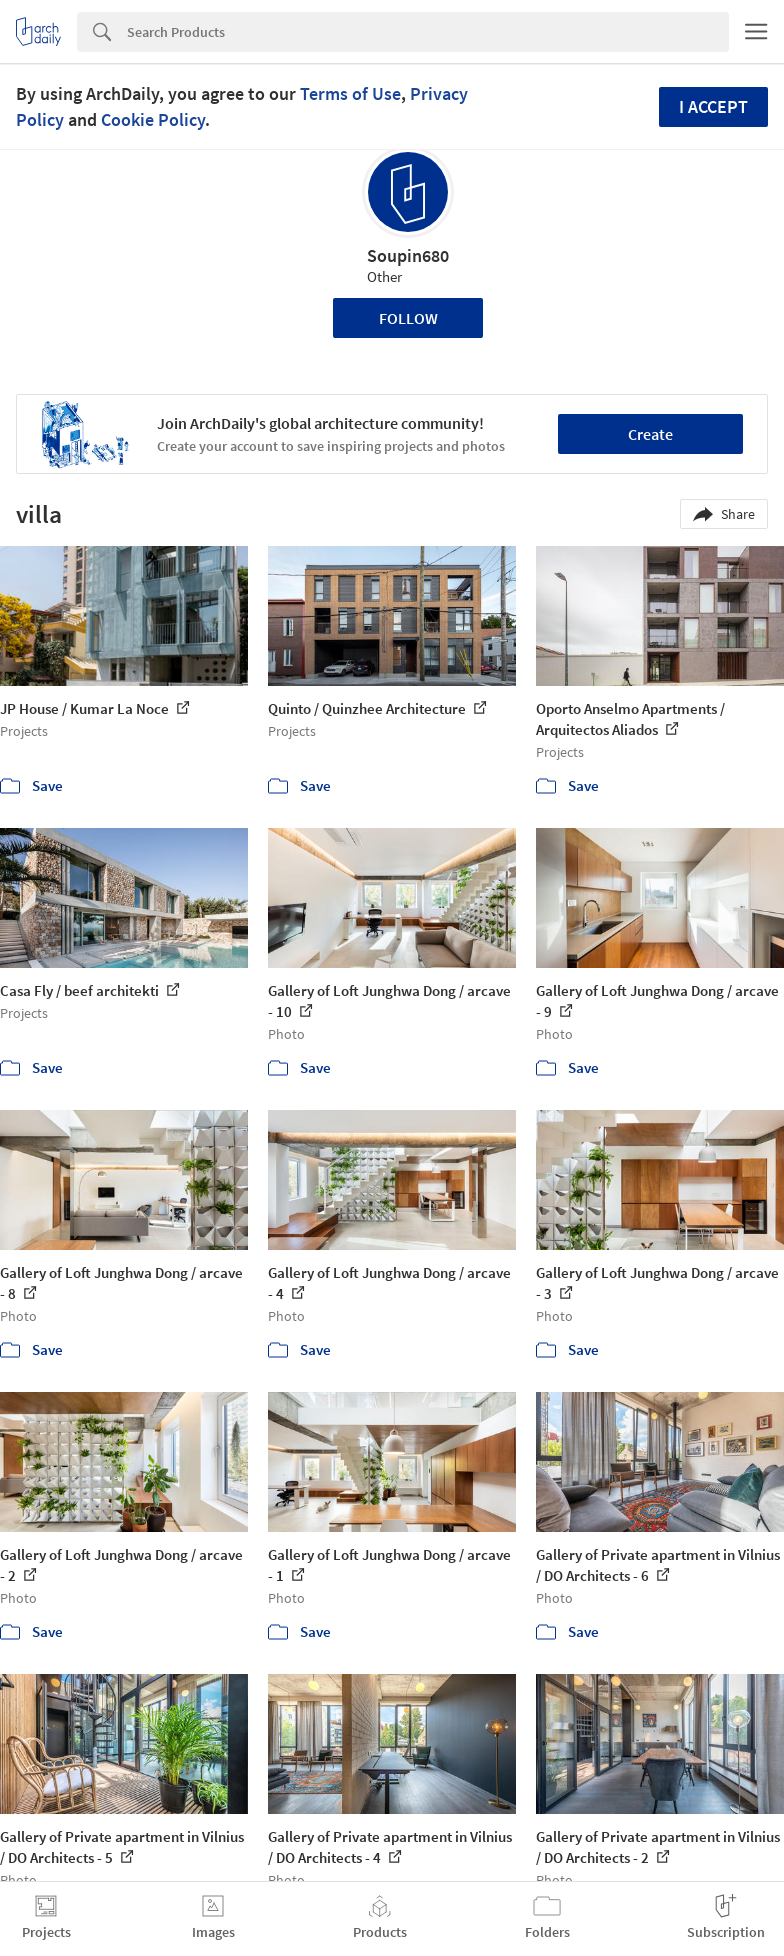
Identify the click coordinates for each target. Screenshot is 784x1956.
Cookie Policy (153, 119)
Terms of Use (350, 93)
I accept (713, 106)
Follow (408, 318)
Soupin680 (408, 255)
